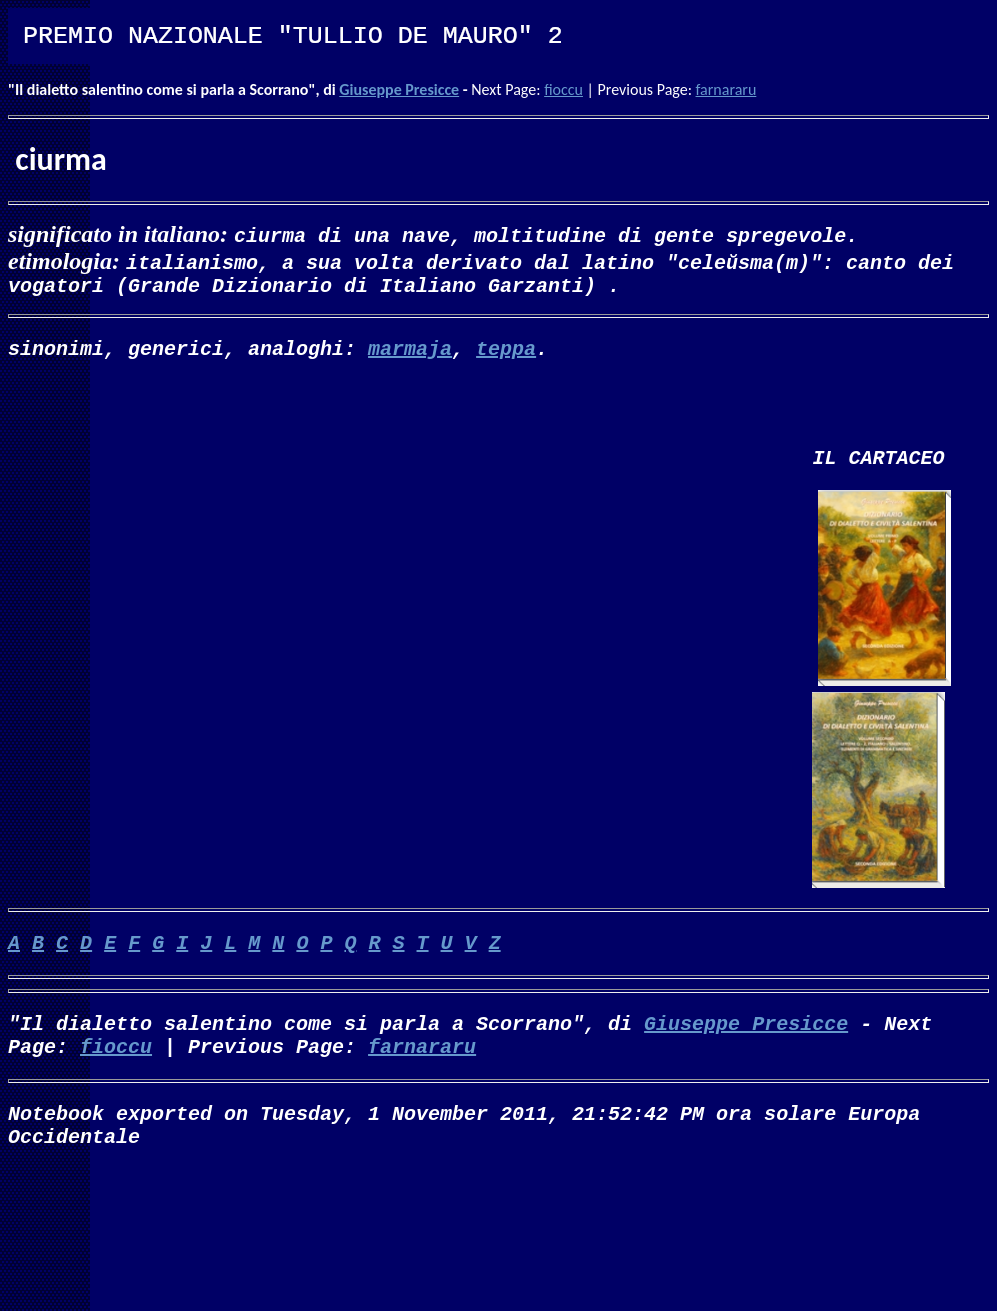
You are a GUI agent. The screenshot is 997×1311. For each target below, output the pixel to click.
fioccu (563, 89)
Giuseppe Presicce (399, 89)
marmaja (410, 355)
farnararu (726, 89)
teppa (506, 355)
